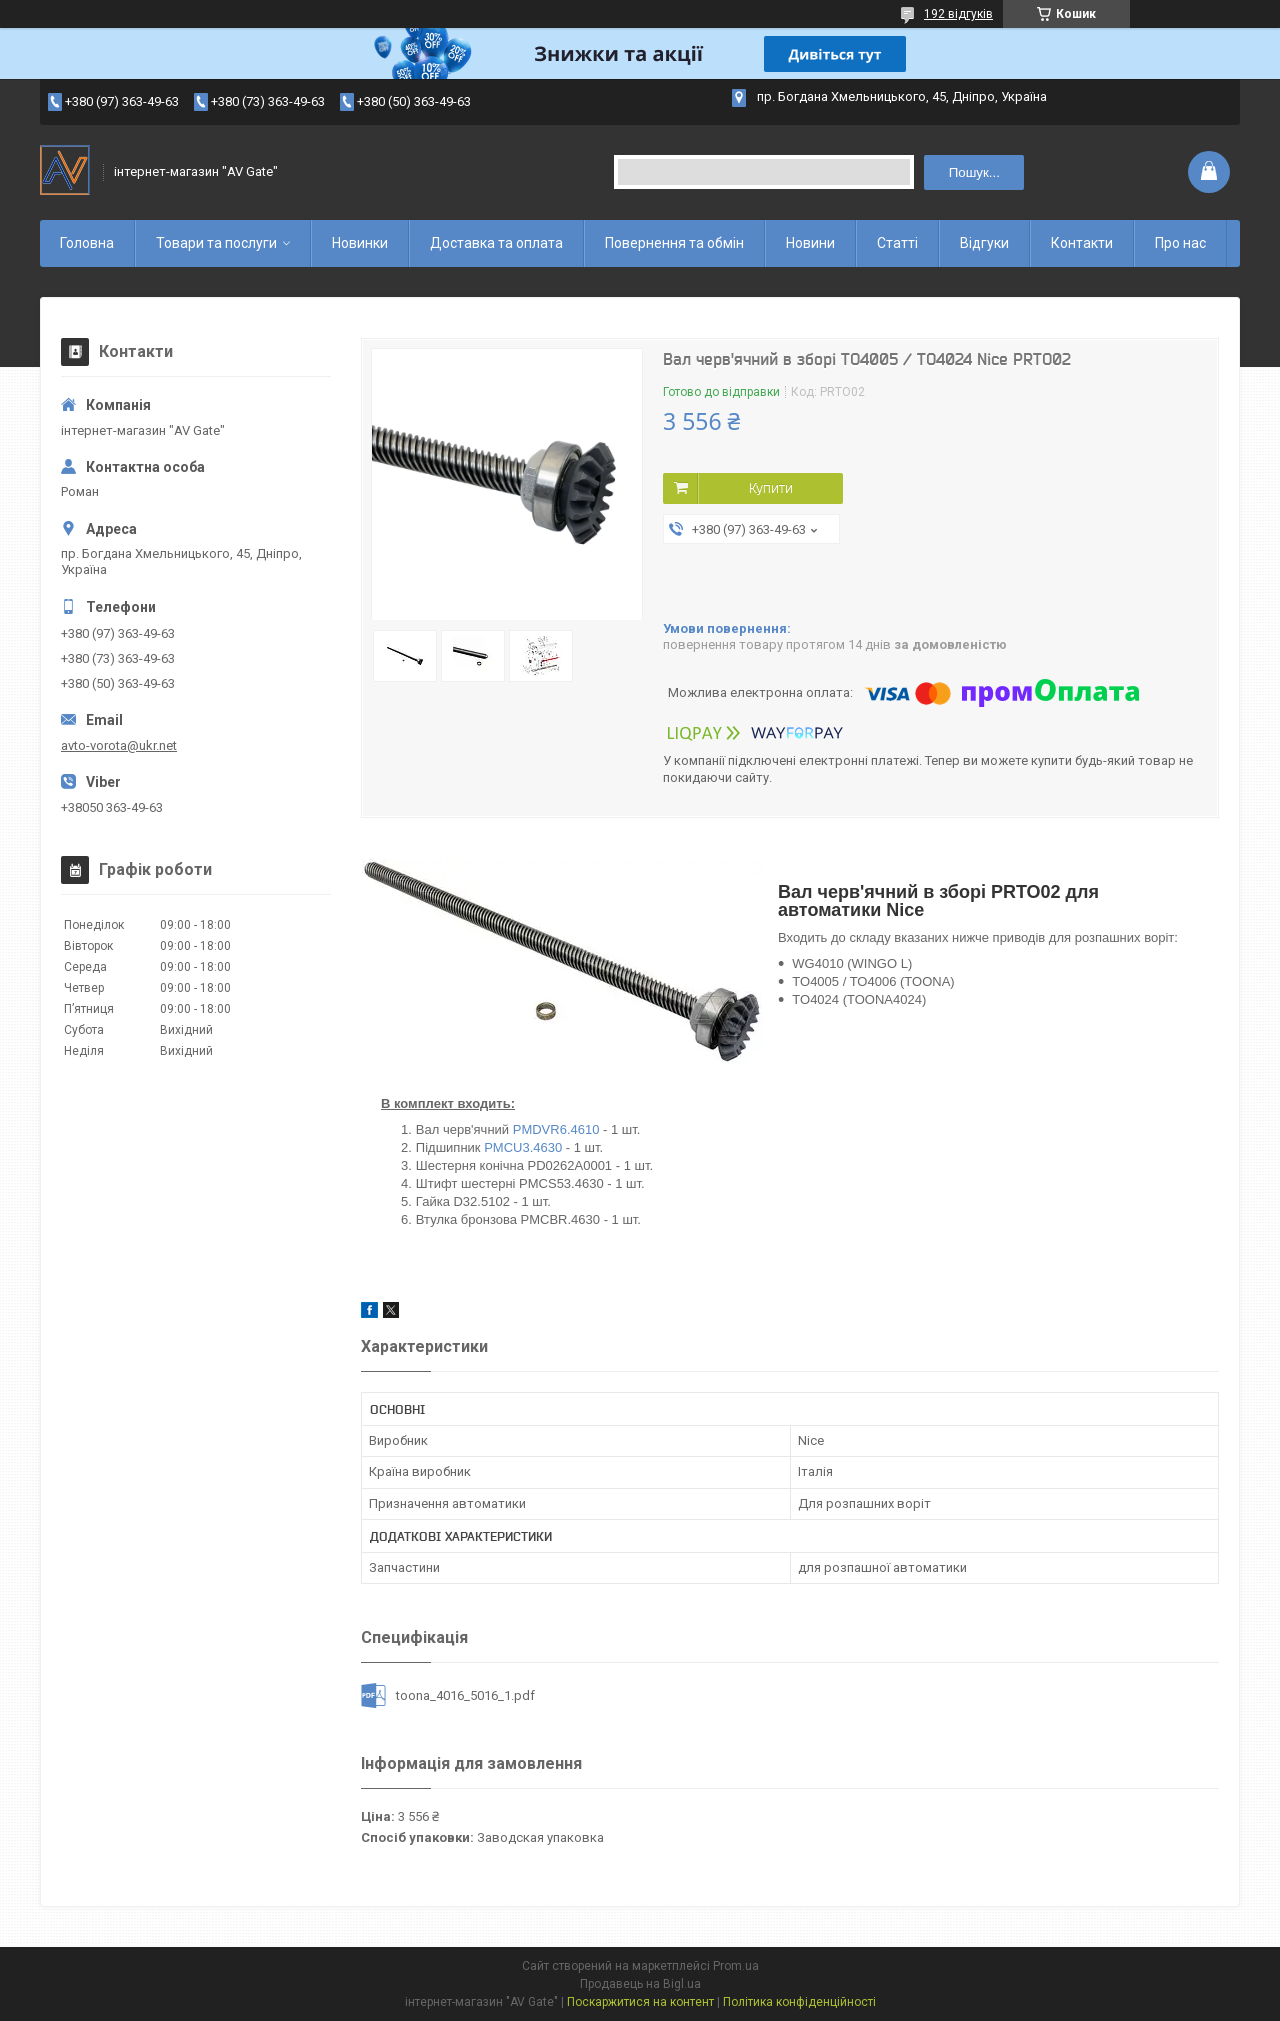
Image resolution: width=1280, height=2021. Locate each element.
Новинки (360, 243)
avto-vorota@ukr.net (119, 745)
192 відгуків (958, 14)
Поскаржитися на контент (640, 2002)
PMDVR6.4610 (556, 1129)
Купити (771, 488)
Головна (87, 243)
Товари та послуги (216, 243)
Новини (810, 243)
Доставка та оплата (496, 243)
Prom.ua (736, 1966)
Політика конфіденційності (799, 2002)
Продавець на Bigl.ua (640, 1984)
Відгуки (984, 243)
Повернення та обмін (674, 243)
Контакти (1082, 243)
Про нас (1180, 243)
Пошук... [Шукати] (974, 172)
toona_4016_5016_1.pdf (465, 1695)
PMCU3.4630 (523, 1147)
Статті (897, 243)
